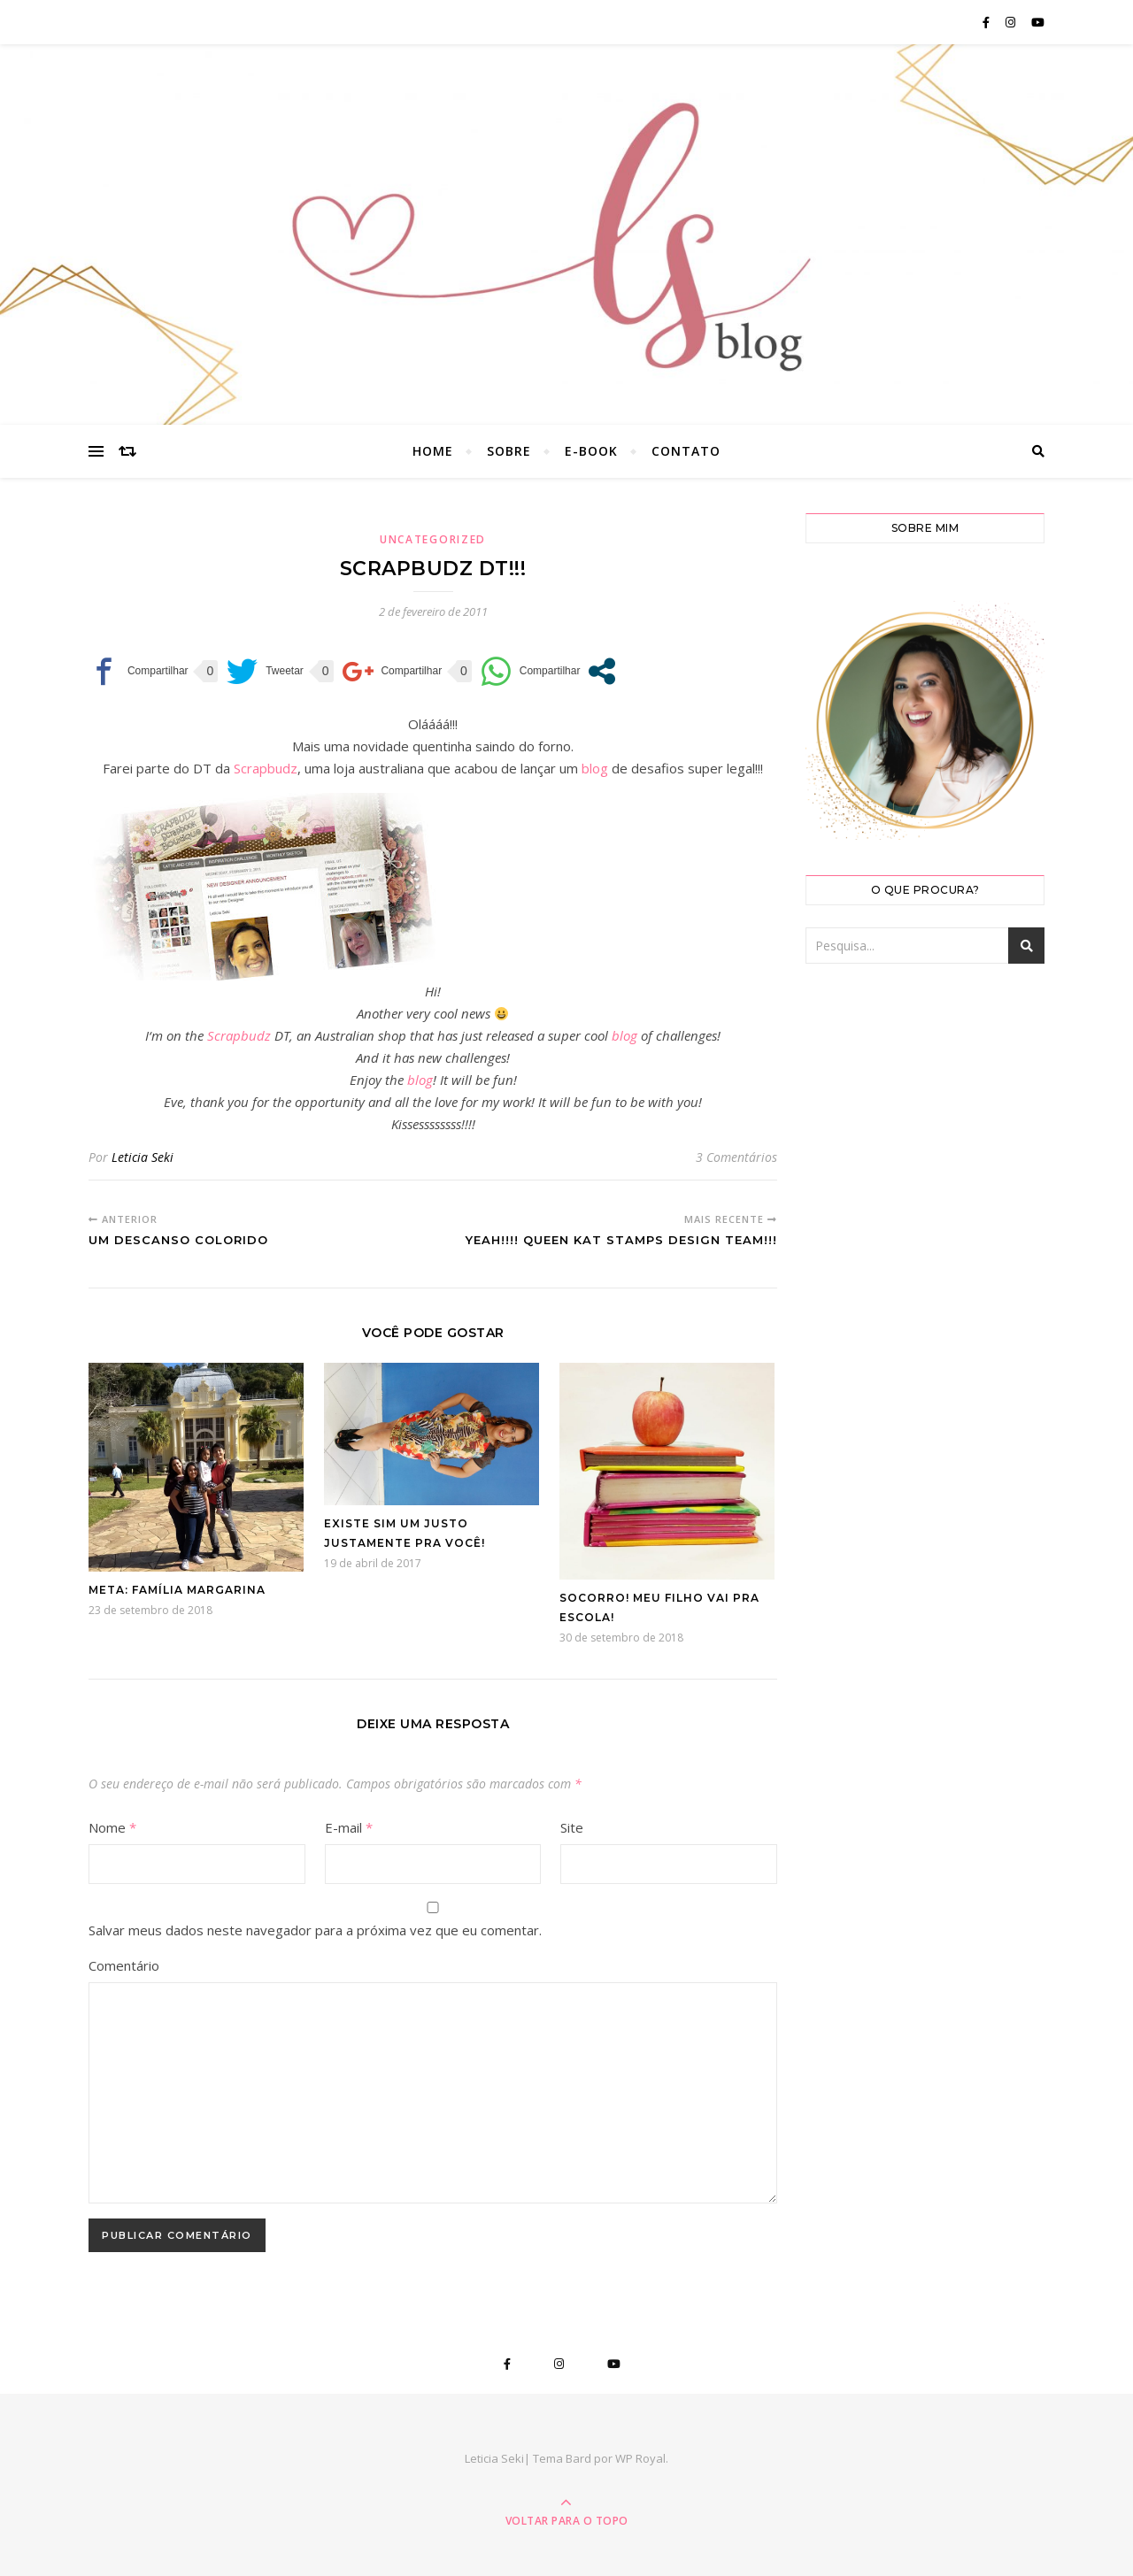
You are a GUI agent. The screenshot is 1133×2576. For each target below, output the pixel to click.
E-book (591, 450)
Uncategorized (433, 539)
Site (571, 1827)
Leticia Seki (142, 1157)
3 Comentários (736, 1157)
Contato (686, 450)
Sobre (509, 450)
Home (432, 450)
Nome (112, 1827)
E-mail (349, 1827)
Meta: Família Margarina (177, 1589)
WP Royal (640, 2458)
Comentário (124, 1965)
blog (595, 768)
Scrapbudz (265, 768)
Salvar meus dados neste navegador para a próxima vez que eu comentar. (315, 1930)
